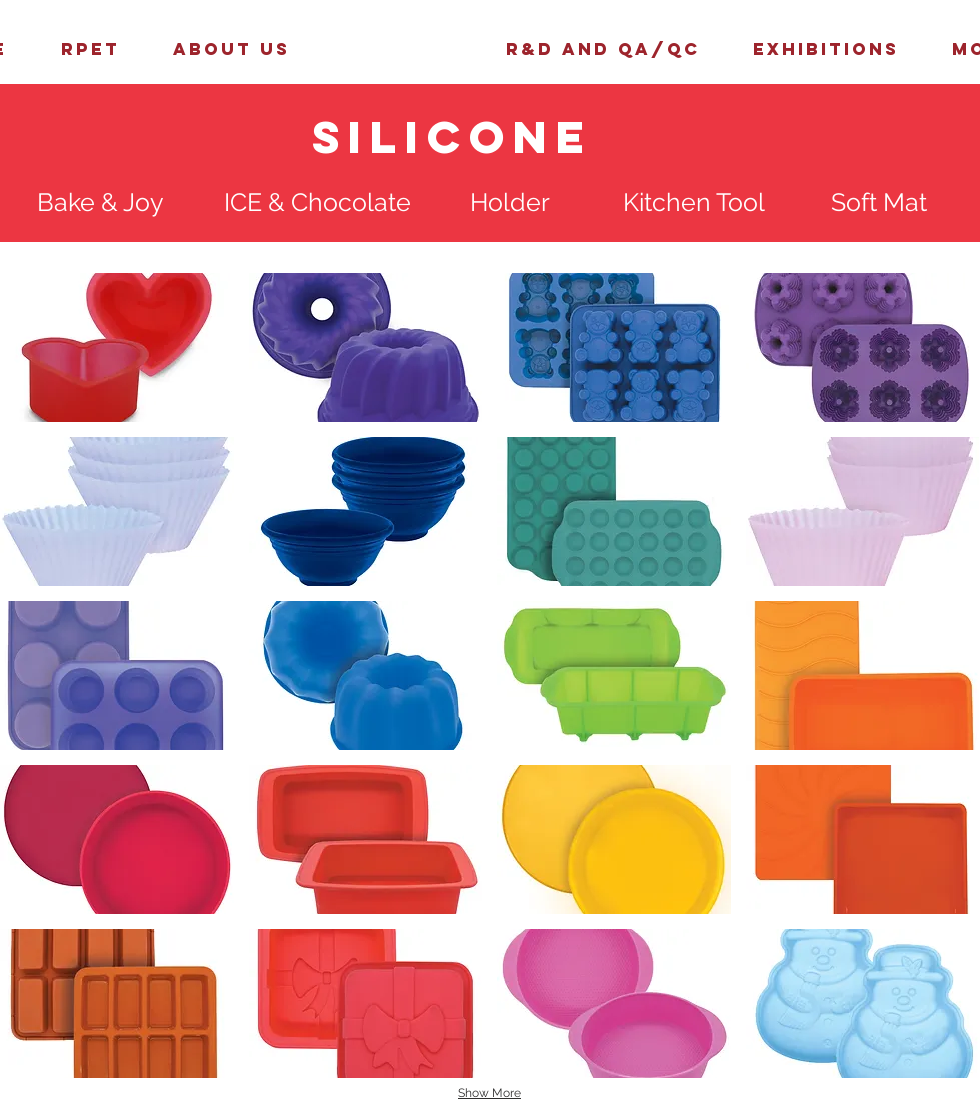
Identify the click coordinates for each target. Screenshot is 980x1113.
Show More (489, 1093)
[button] (117, 347)
